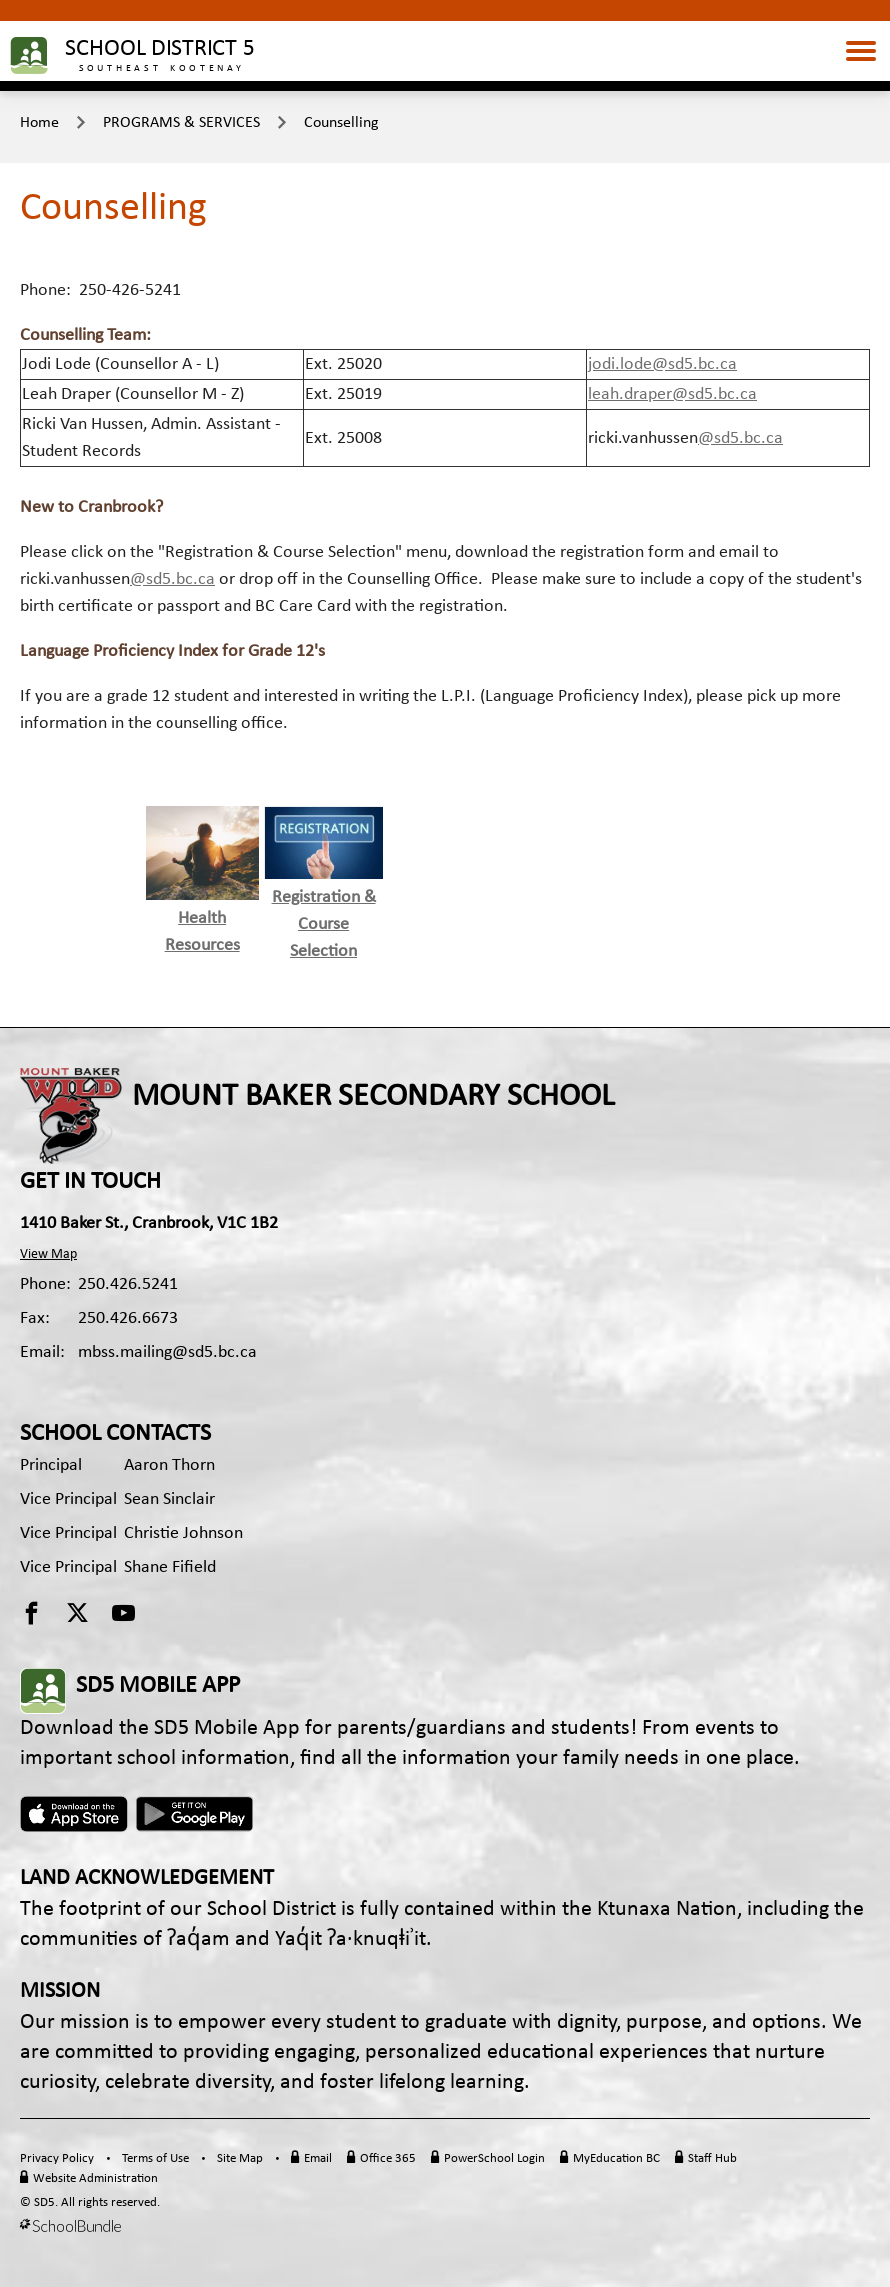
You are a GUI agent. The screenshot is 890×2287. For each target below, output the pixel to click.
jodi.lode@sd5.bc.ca (662, 364)
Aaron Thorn (169, 1465)
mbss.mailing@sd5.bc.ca (167, 1352)
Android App (196, 1814)
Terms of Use (155, 2158)
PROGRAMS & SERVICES (181, 123)
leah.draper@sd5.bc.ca (672, 394)
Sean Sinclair (169, 1499)
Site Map (240, 2158)
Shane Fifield (170, 1567)
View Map (48, 1254)
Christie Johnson (183, 1533)
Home (39, 123)
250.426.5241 (128, 1284)
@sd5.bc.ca (740, 438)
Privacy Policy (57, 2158)
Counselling (341, 123)
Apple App (74, 1814)
